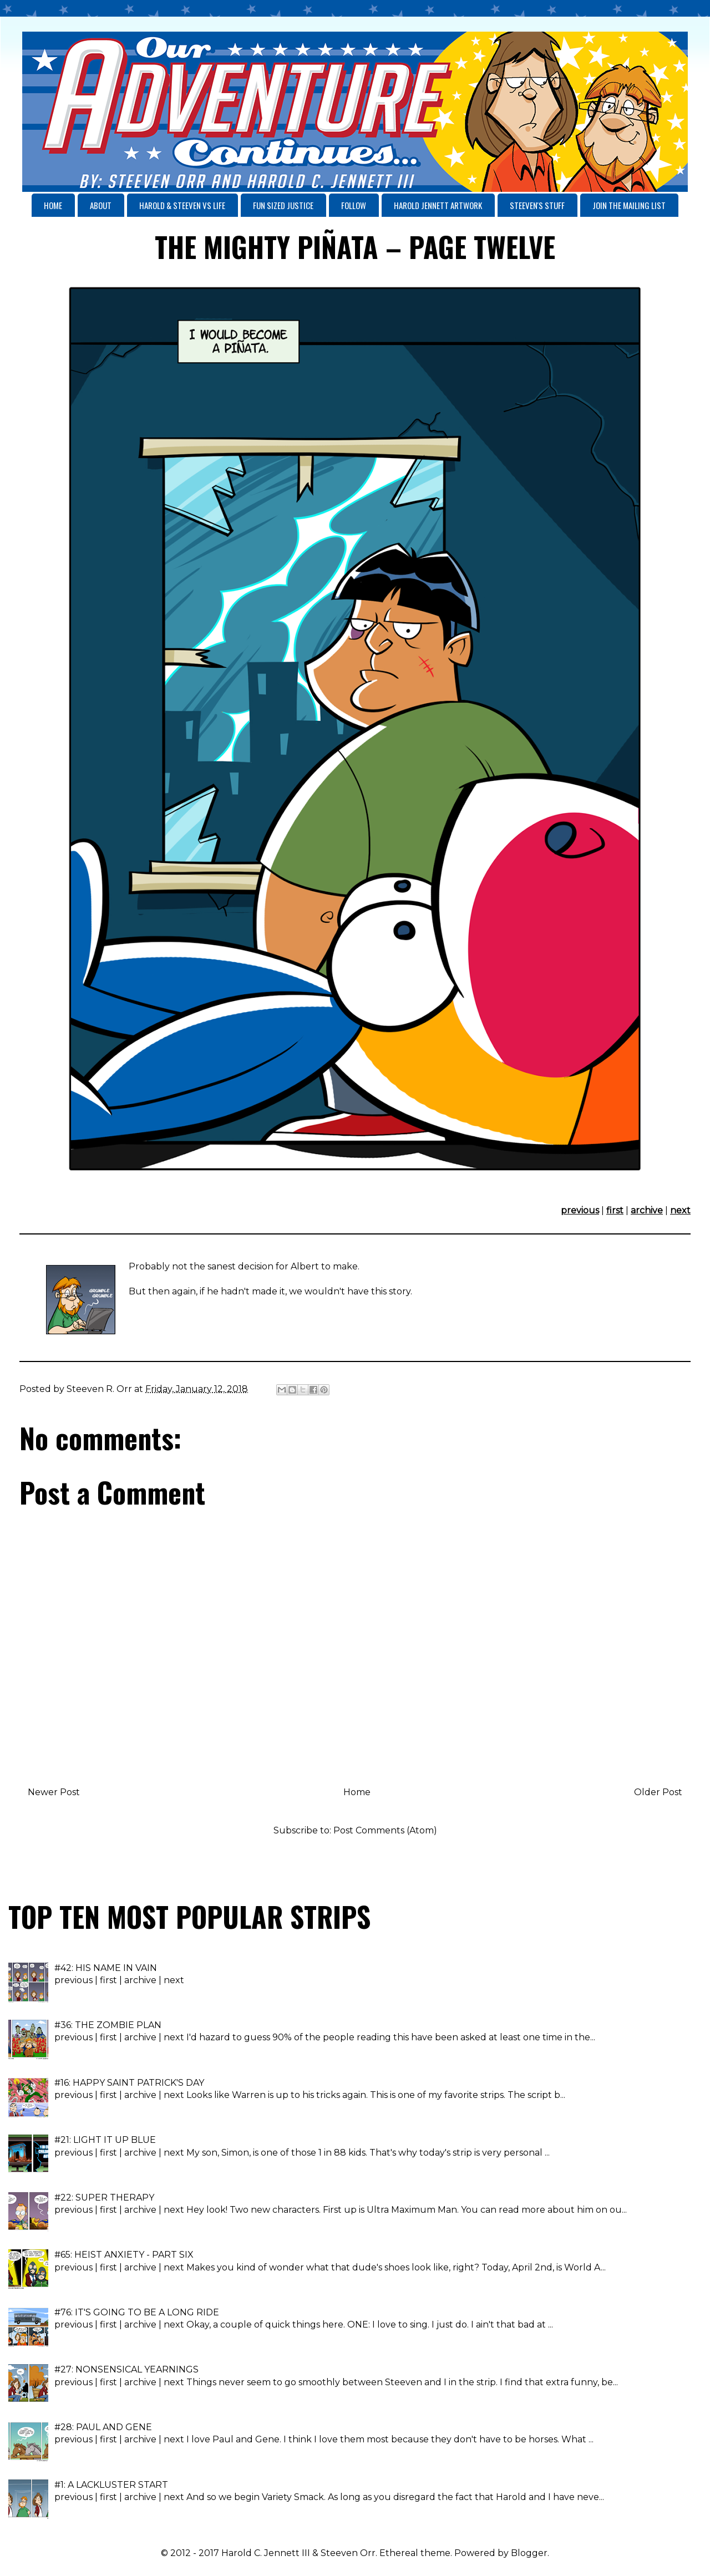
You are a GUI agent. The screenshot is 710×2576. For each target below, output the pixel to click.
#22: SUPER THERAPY (104, 2197)
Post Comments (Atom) (385, 1830)
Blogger (529, 2553)
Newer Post (54, 1792)
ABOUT (100, 205)
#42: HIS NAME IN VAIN (105, 1968)
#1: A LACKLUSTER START (111, 2485)
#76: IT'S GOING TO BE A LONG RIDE (136, 2312)
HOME (53, 205)
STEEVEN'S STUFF (537, 205)
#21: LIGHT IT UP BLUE (105, 2140)
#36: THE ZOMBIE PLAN (107, 2025)
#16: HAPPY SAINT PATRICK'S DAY (129, 2082)
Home (357, 1792)
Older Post (658, 1792)
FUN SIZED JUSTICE (283, 205)
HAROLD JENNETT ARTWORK (438, 205)
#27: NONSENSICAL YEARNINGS (126, 2369)
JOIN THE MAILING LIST (629, 205)
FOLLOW (353, 205)
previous (580, 1210)
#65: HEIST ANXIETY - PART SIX (124, 2254)
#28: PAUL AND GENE (103, 2427)
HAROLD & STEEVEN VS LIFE (182, 205)
